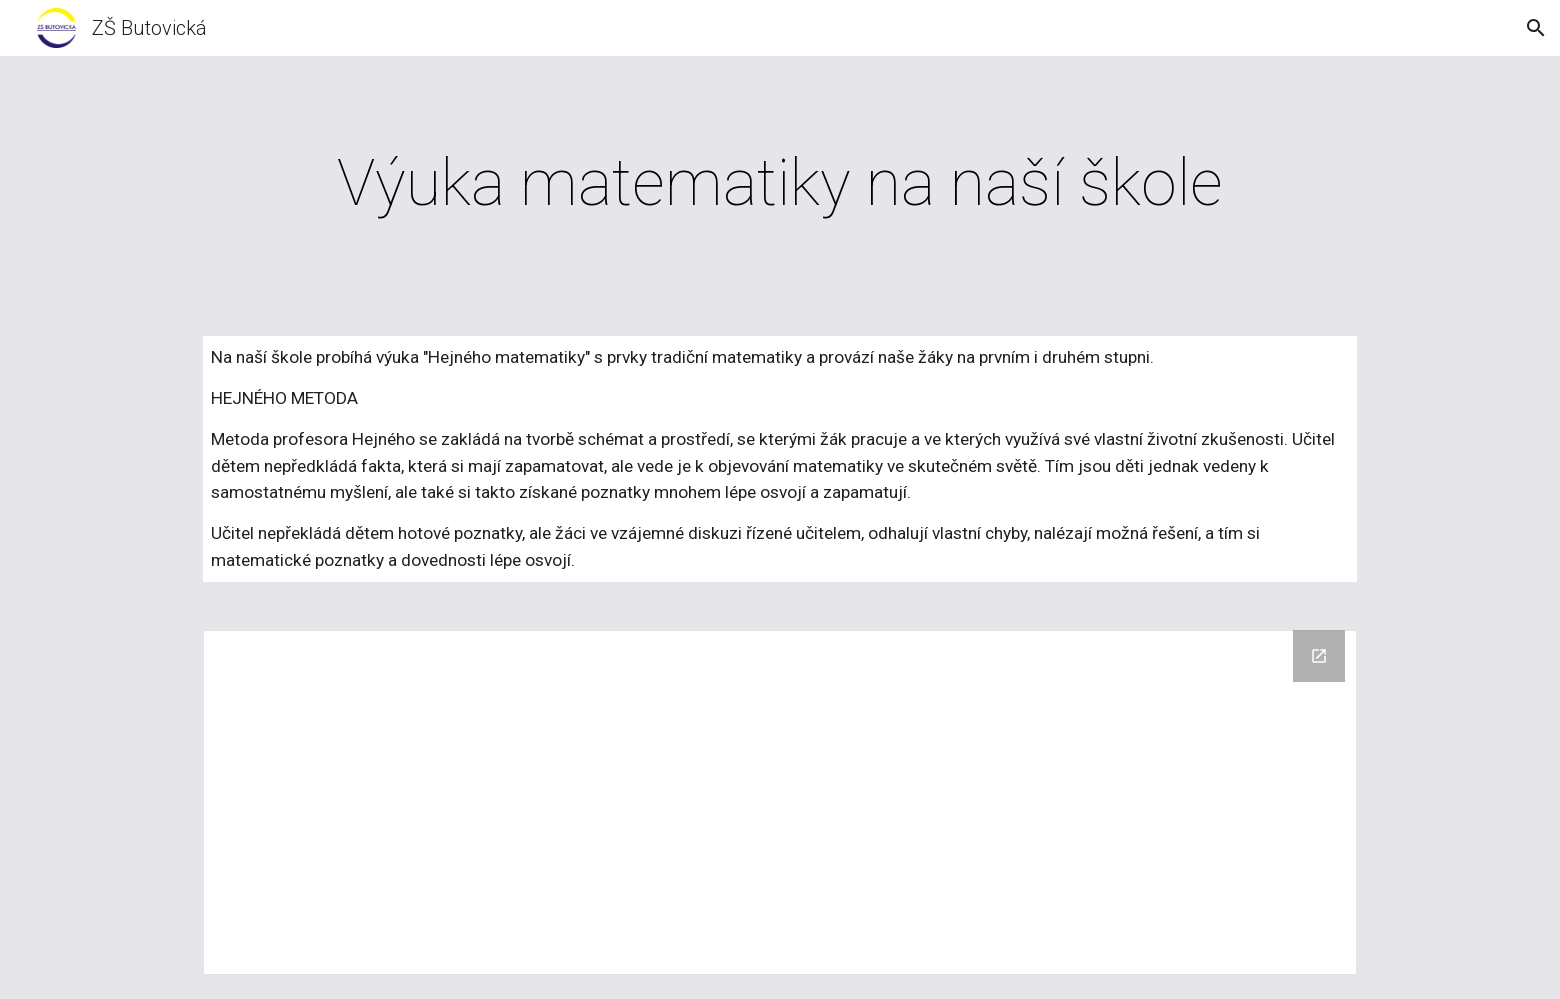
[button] (1536, 28)
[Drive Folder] (780, 802)
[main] (780, 184)
